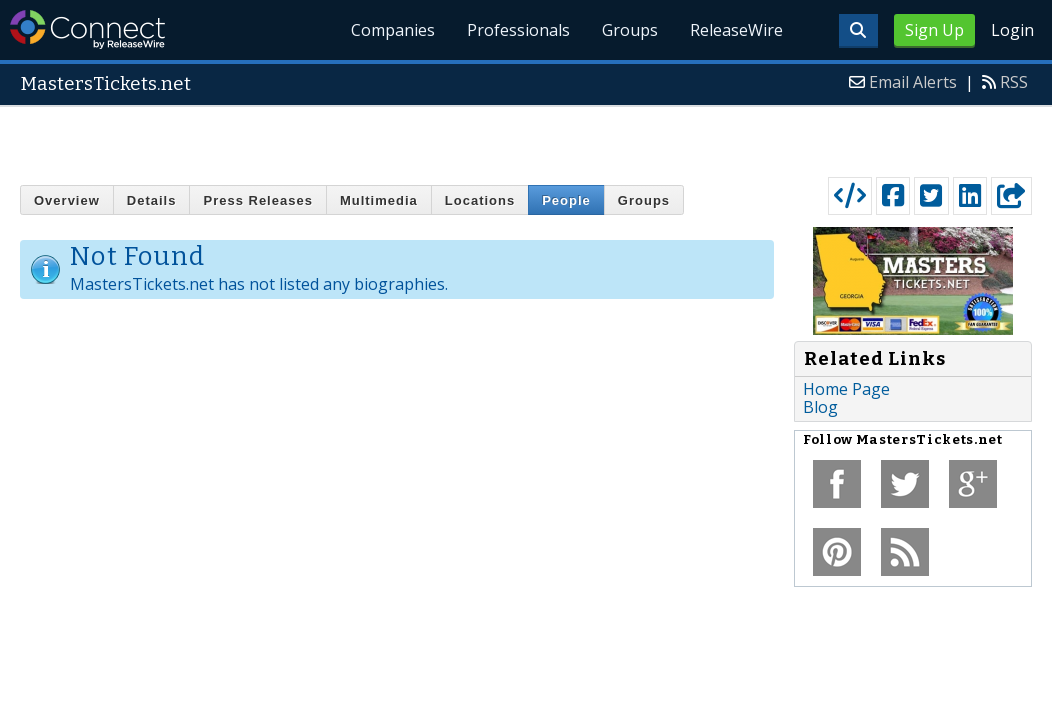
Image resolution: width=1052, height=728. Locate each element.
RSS (1014, 82)
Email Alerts (913, 82)
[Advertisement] (526, 137)
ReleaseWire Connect (87, 29)
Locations (480, 200)
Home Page (846, 389)
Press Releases (257, 200)
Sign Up (934, 30)
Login (1012, 30)
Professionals (518, 30)
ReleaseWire (736, 30)
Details (152, 200)
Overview (67, 200)
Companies (393, 30)
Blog (820, 407)
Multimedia (379, 200)
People (566, 200)
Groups (630, 30)
